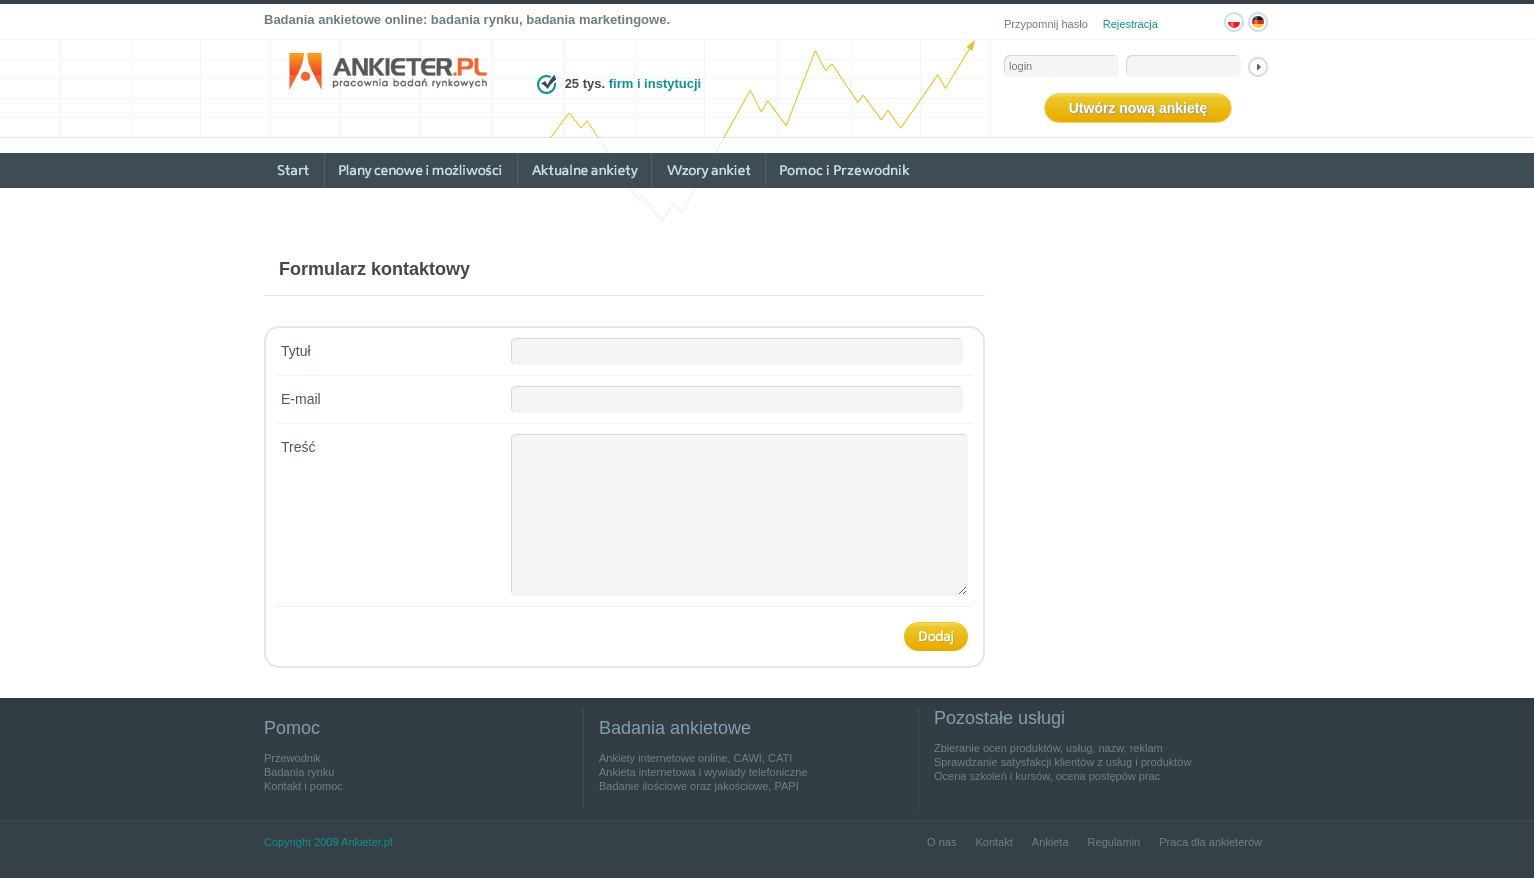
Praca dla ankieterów (1210, 842)
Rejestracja (1130, 24)
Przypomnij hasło (1046, 24)
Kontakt (993, 842)
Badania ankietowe (675, 728)
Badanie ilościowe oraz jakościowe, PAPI (699, 786)
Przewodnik (292, 758)
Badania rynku (299, 772)
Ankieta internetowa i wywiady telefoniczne (703, 772)
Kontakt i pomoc (303, 786)
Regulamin (1114, 842)
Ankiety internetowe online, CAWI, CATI (695, 758)
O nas (941, 842)
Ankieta (1050, 842)
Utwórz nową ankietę (1138, 108)
